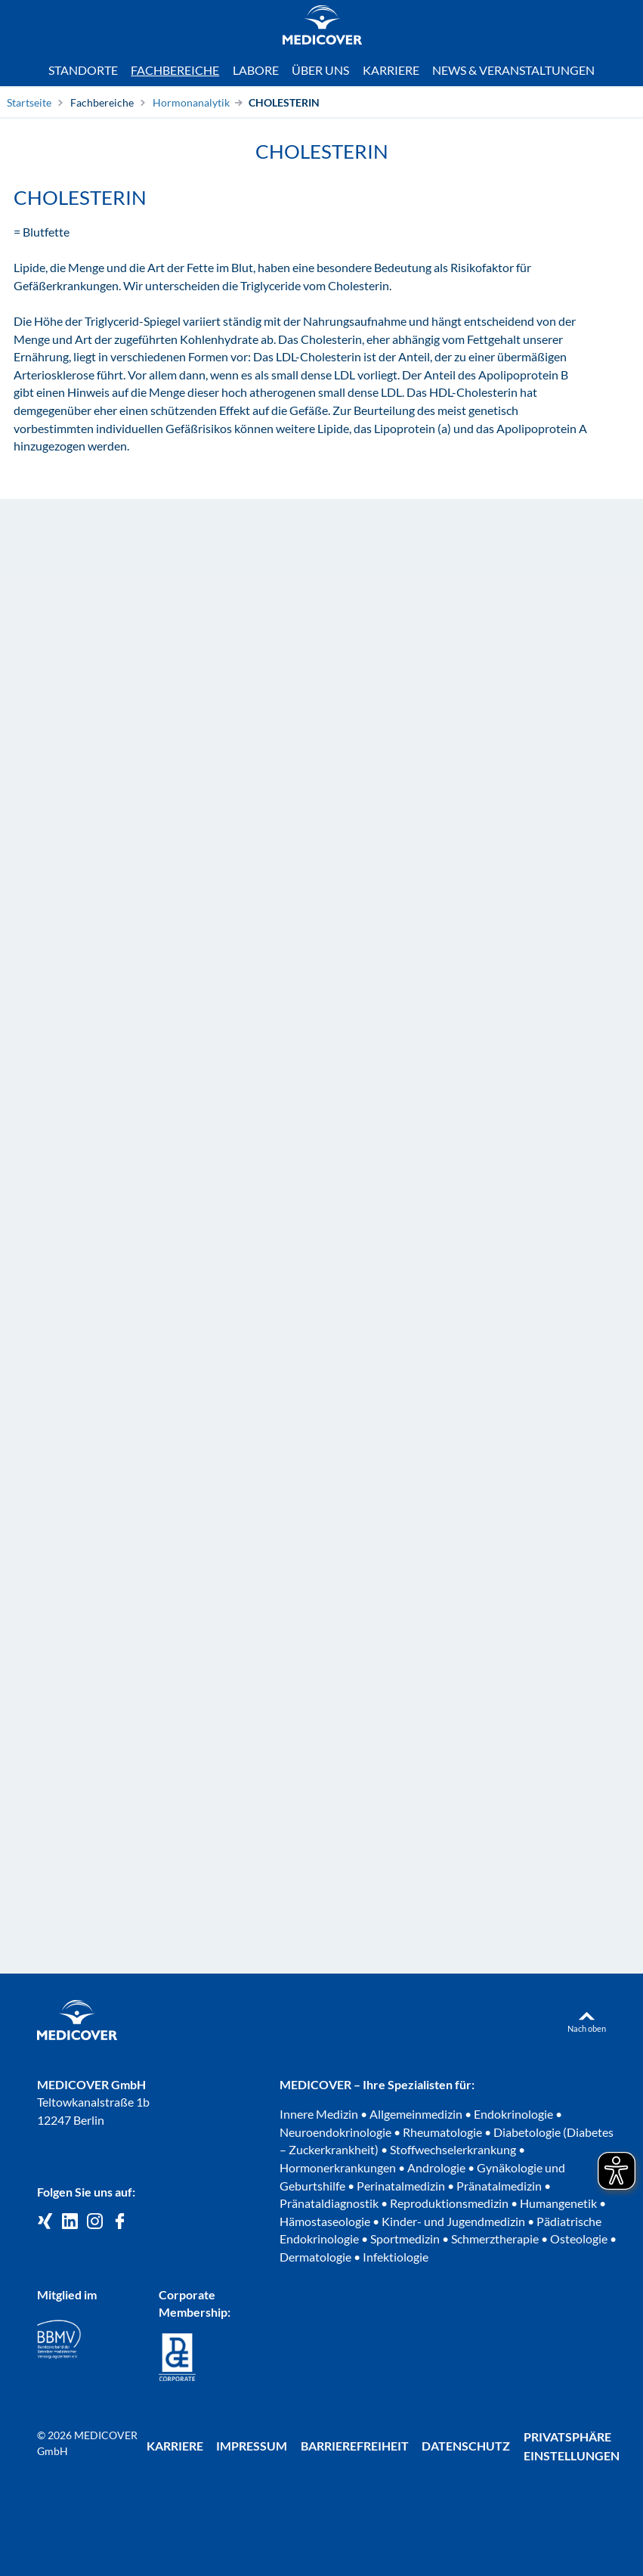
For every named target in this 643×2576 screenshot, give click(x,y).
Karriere (391, 70)
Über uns (320, 70)
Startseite (29, 102)
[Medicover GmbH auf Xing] (45, 2222)
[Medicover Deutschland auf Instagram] (95, 2222)
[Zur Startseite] (322, 26)
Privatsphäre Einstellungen (572, 2446)
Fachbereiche (102, 102)
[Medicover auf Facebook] (120, 2222)
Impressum (251, 2445)
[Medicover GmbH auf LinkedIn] (70, 2222)
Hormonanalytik (191, 102)
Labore (256, 70)
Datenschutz (466, 2445)
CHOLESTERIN (284, 102)
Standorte (83, 70)
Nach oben (586, 2028)
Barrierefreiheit (355, 2445)
